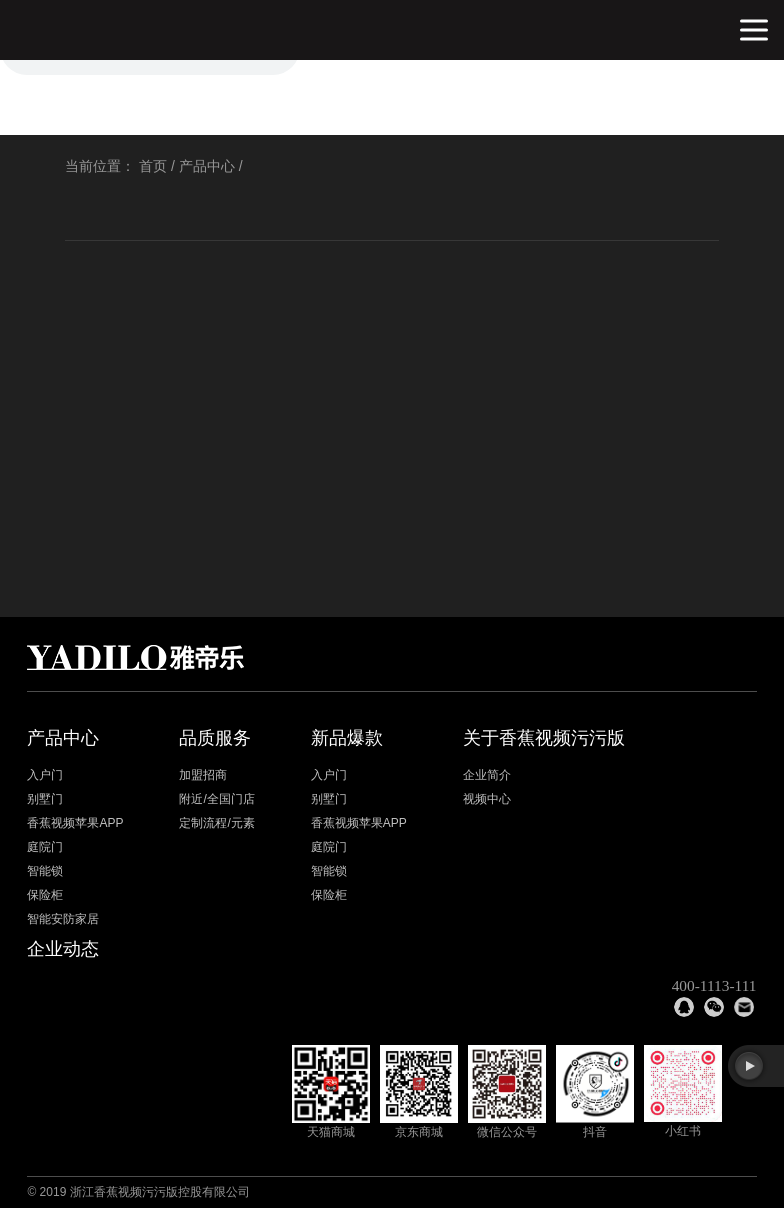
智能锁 (45, 871)
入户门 (45, 775)
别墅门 (45, 799)
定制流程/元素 (216, 823)
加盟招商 (203, 775)
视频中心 (487, 799)
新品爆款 (347, 738)
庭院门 (45, 847)
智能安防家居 (63, 919)
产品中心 (207, 166)
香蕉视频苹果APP (75, 823)
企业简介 (487, 775)
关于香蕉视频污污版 (544, 738)
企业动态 (63, 949)
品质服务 (215, 738)
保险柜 (45, 895)
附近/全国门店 (216, 799)
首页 (153, 166)
